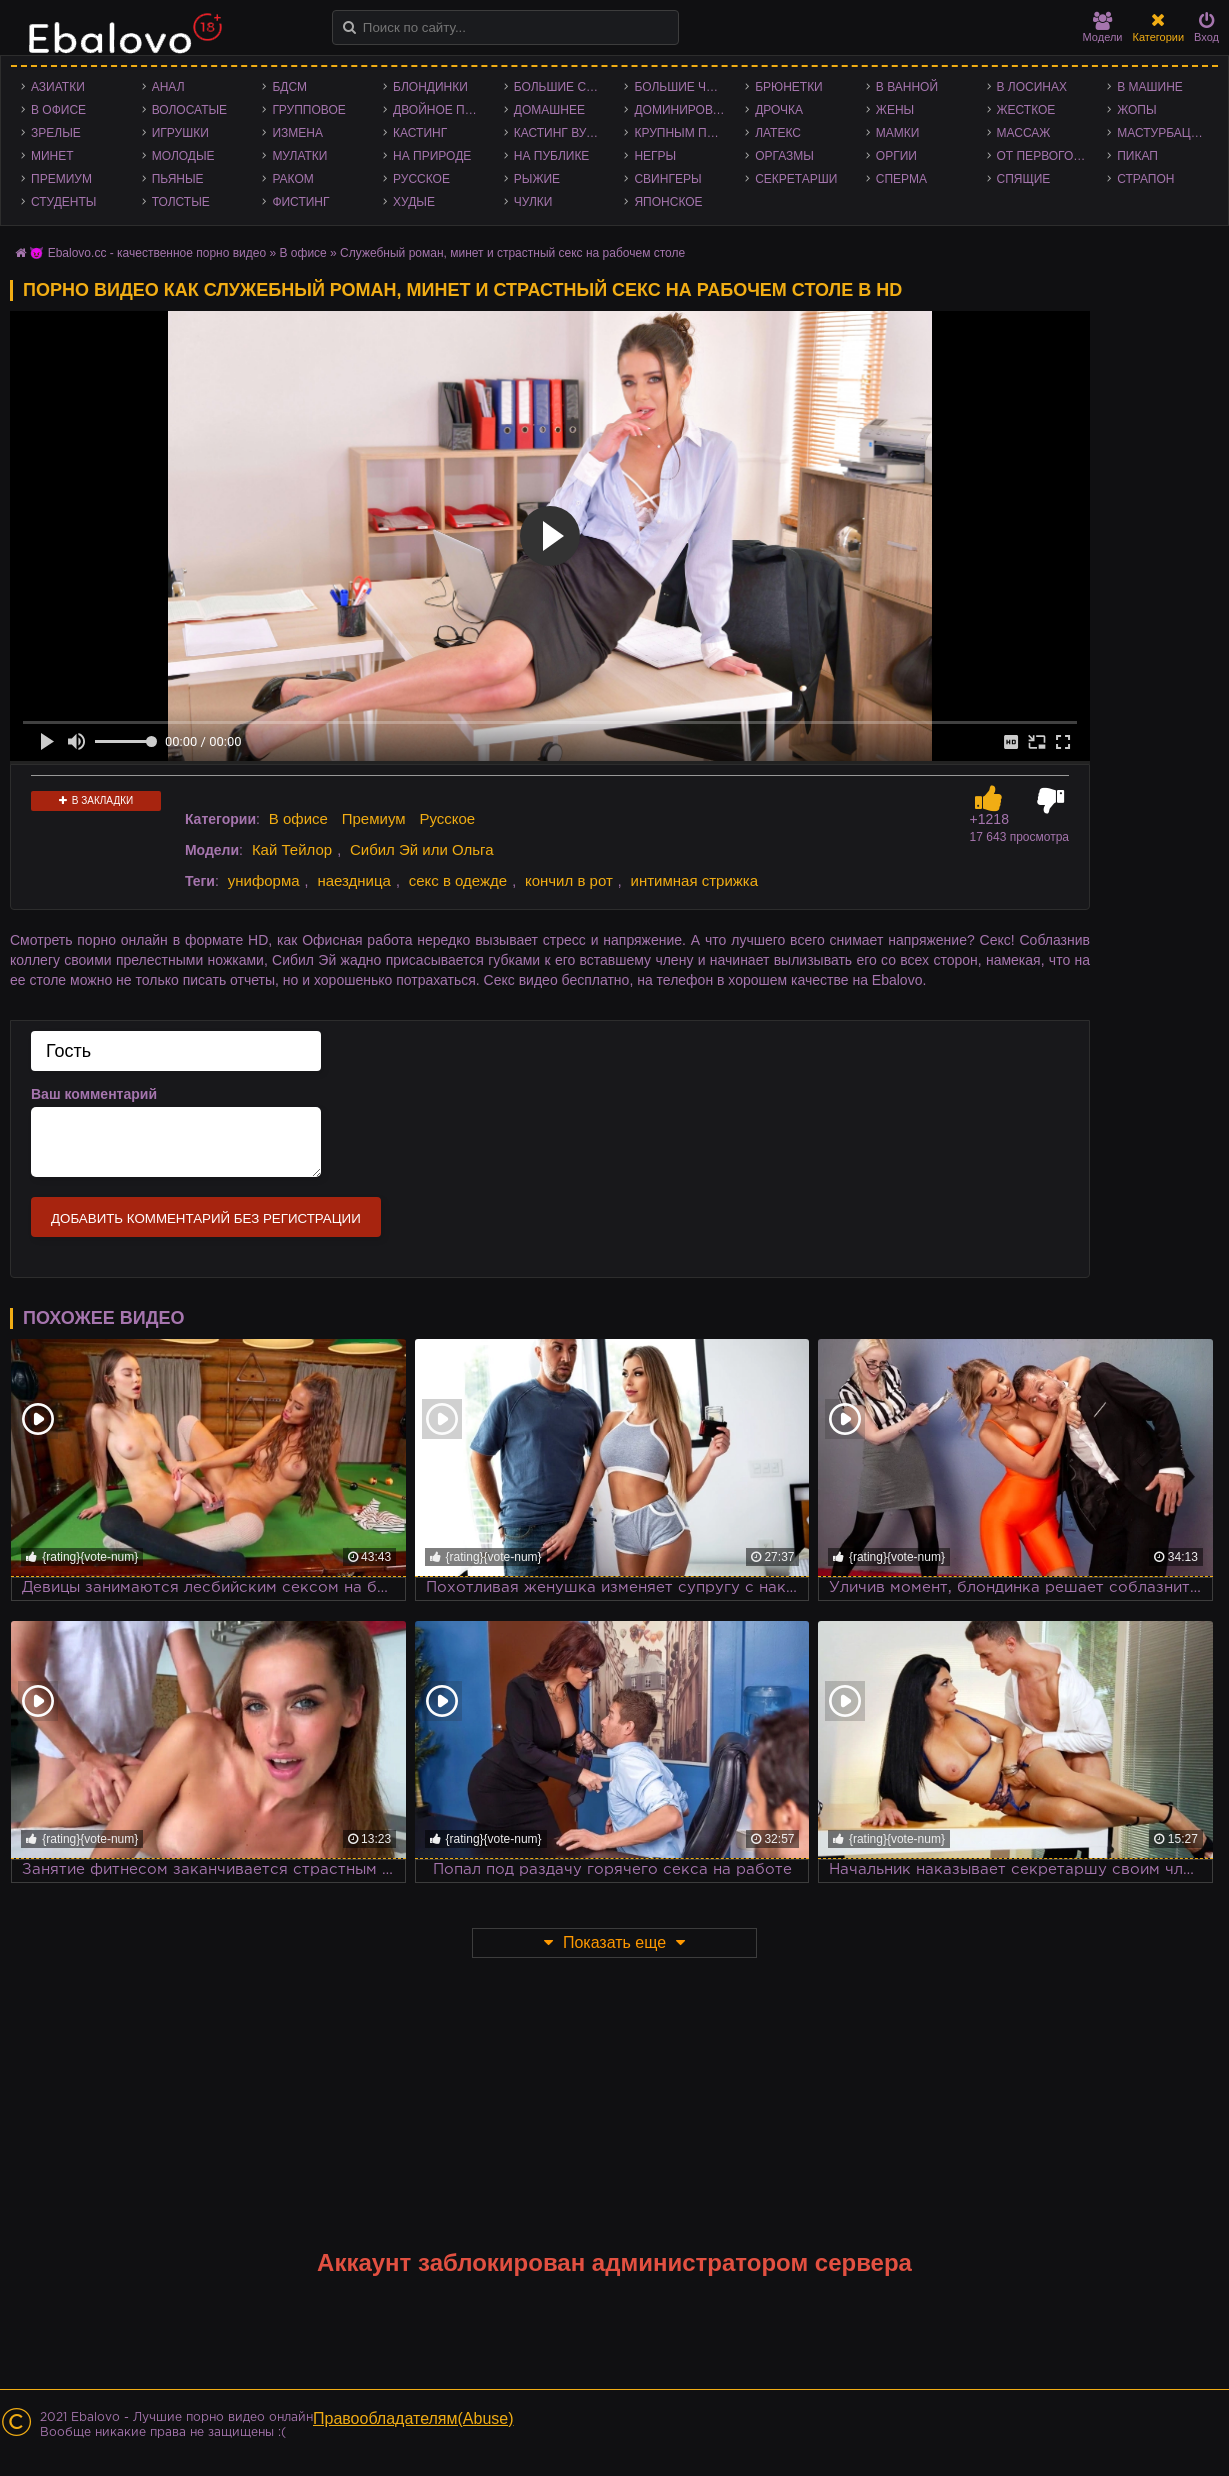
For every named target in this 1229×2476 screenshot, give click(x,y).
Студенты (63, 202)
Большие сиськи (564, 87)
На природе (432, 156)
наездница (354, 880)
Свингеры (667, 179)
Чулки (533, 202)
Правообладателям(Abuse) (413, 2418)
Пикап (1137, 156)
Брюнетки (789, 87)
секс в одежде (458, 880)
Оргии (896, 156)
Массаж (1024, 133)
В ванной (907, 87)
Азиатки (58, 87)
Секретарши (796, 179)
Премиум (61, 179)
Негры (655, 156)
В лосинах (1032, 87)
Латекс (778, 133)
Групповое (308, 110)
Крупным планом (684, 133)
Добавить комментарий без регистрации (206, 1218)
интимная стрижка (695, 880)
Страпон (1145, 179)
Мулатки (299, 156)
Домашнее (549, 110)
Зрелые (56, 133)
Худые (414, 202)
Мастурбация (1162, 133)
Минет (52, 156)
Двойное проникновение (443, 110)
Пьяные (178, 179)
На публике (552, 156)
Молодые (183, 156)
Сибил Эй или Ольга (422, 849)
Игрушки (180, 133)
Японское (668, 202)
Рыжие (537, 179)
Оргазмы (784, 156)
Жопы (1136, 110)
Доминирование (684, 110)
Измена (297, 133)
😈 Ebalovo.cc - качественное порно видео (147, 253)
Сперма (901, 179)
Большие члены (684, 87)
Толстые (181, 202)
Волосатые (189, 110)
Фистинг (300, 202)
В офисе (58, 110)
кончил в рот (569, 880)
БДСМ (289, 87)
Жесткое (1026, 110)
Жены (895, 110)
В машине (1150, 87)
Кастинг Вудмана (564, 133)
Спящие (1024, 179)
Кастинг (420, 133)
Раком (292, 179)
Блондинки (430, 87)
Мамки (898, 133)
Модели (1103, 27)
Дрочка (779, 110)
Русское (421, 179)
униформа (264, 880)
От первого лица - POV (1047, 156)
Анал (168, 87)
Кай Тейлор (292, 849)
